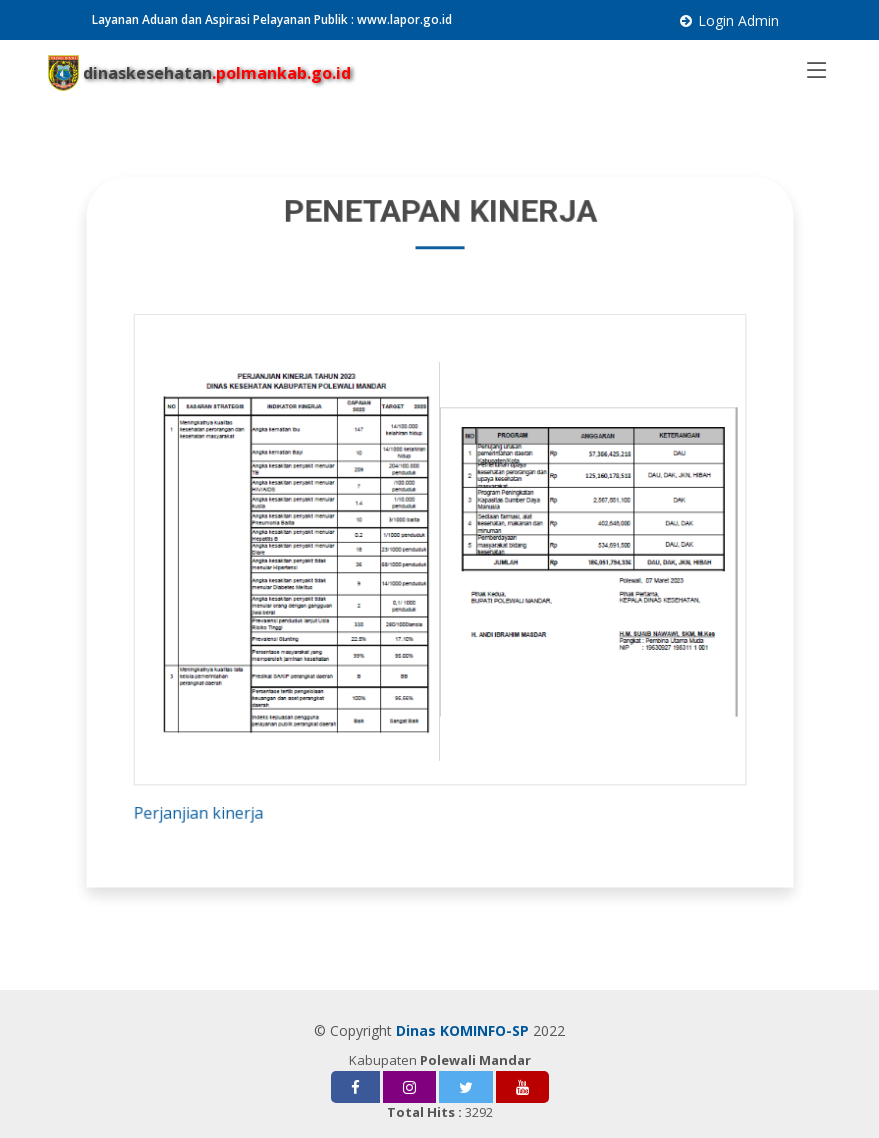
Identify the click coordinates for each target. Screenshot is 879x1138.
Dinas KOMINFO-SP (462, 1030)
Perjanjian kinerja (208, 801)
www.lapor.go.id (404, 19)
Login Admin (738, 20)
